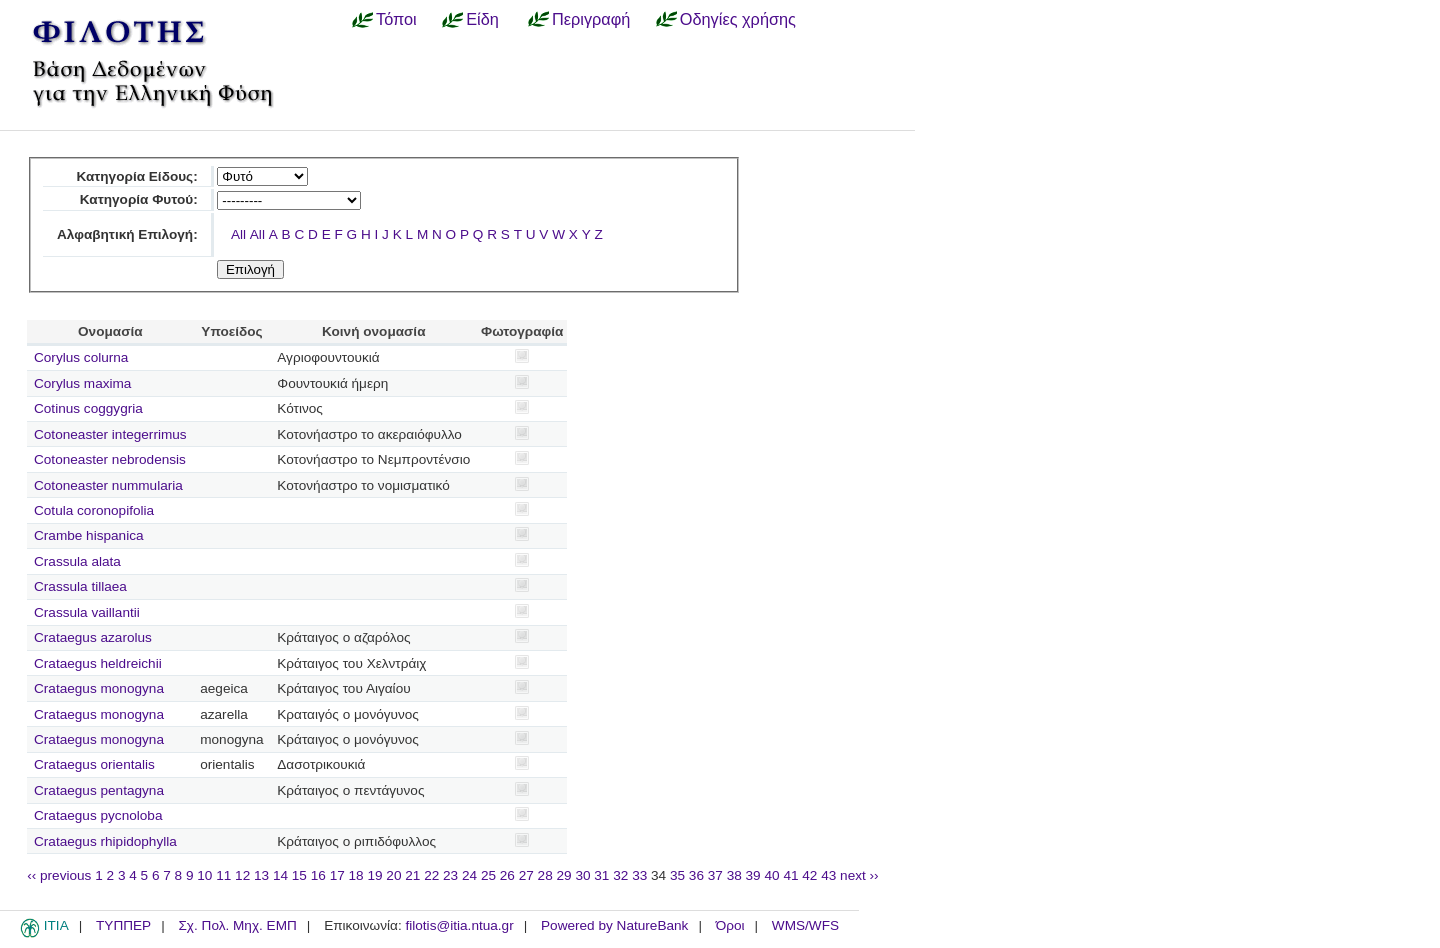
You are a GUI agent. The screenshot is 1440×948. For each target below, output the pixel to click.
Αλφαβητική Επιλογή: (127, 234)
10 (204, 875)
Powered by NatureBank (614, 925)
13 (261, 875)
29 (564, 875)
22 (431, 875)
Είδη (482, 19)
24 (469, 875)
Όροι (730, 925)
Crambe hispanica (89, 535)
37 (715, 875)
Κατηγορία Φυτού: (139, 199)
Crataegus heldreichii (98, 663)
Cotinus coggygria (88, 408)
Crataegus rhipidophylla (105, 841)
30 (582, 875)
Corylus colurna (81, 357)
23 (450, 875)
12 (242, 875)
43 (828, 875)
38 (734, 875)
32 (620, 875)
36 (696, 875)
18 (356, 875)
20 (393, 875)
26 (507, 875)
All (238, 234)
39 (753, 875)
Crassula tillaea (80, 586)
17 (337, 875)
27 (526, 875)
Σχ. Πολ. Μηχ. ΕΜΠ (237, 925)
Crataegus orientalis (94, 764)
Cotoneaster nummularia (108, 485)
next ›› (859, 875)
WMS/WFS (805, 925)
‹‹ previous (59, 875)
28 (545, 875)
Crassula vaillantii (87, 612)
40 (771, 875)
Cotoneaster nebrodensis (110, 459)
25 (488, 875)
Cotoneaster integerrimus (110, 434)
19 (374, 875)
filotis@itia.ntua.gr (459, 925)
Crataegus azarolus (93, 637)
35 (677, 875)
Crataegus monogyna (99, 688)
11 (223, 875)
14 (280, 875)
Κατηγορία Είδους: (136, 176)
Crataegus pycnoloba (98, 815)
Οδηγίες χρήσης (738, 19)
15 (299, 875)
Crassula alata (77, 561)
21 (412, 875)
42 (809, 875)
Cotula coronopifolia (94, 510)
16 (318, 875)
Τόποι (396, 19)
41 (790, 875)
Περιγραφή (591, 19)
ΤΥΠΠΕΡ (123, 925)
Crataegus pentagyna (99, 790)
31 (601, 875)
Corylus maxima (82, 383)
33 (639, 875)
